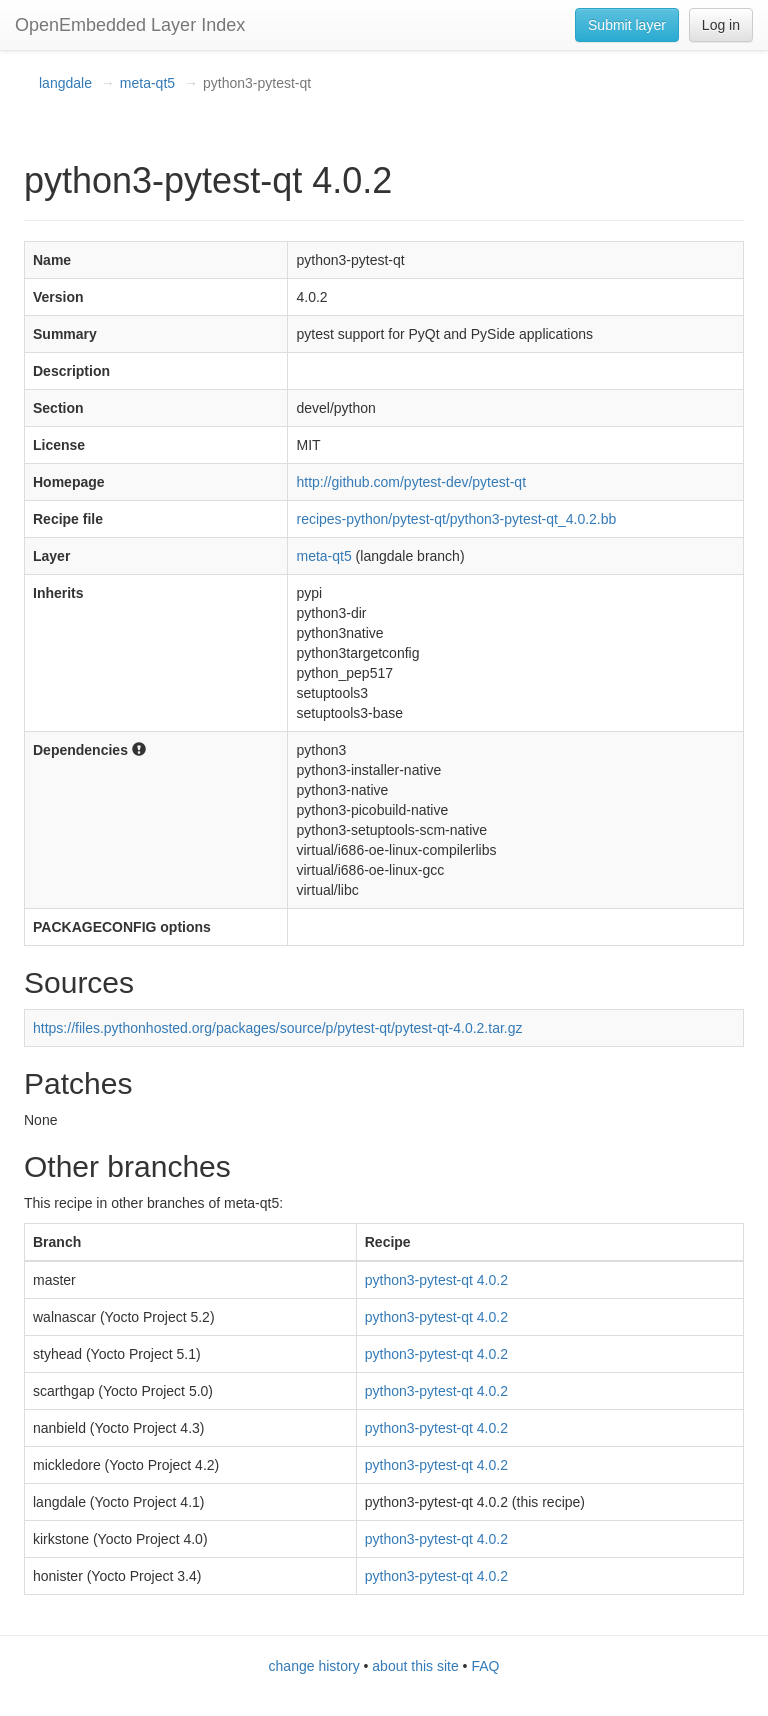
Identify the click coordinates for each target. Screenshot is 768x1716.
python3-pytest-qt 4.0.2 (436, 1280)
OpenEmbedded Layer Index (130, 25)
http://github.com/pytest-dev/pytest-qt (411, 482)
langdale (65, 83)
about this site (415, 1666)
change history (314, 1666)
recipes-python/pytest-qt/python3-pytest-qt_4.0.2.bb (456, 519)
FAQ (485, 1666)
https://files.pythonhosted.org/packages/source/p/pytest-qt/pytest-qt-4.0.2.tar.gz (278, 1028)
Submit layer (627, 25)
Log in (721, 25)
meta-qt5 (147, 83)
